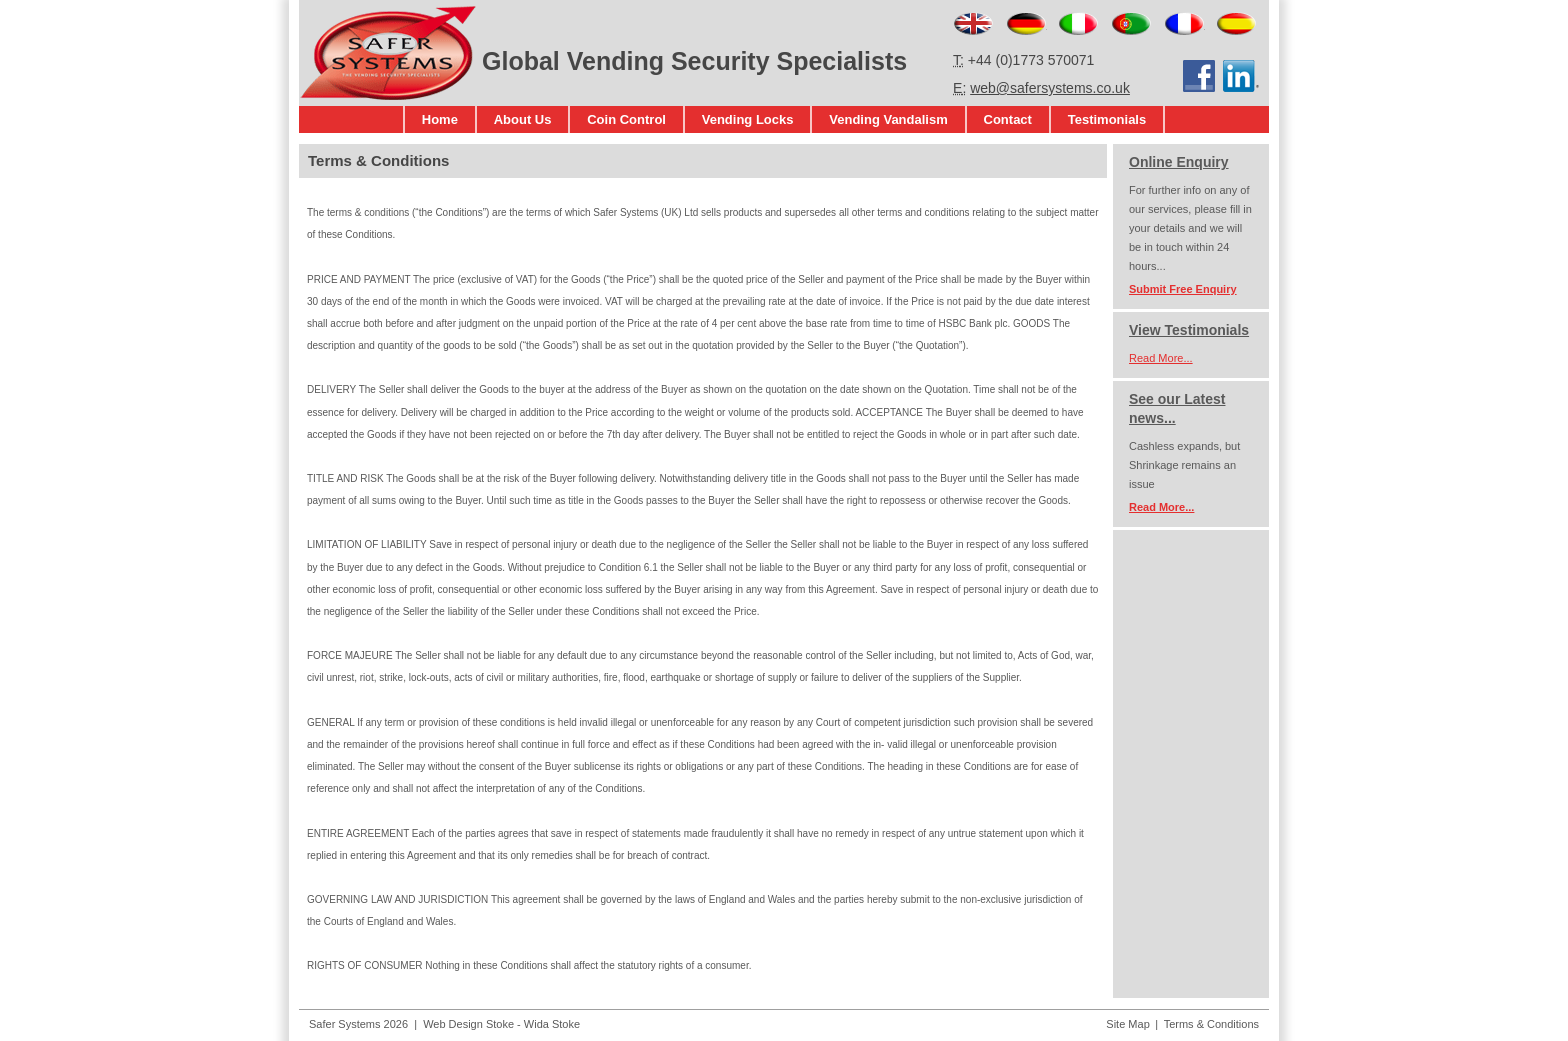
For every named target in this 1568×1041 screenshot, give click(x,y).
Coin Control (626, 119)
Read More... (1161, 358)
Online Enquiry (1179, 162)
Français (1184, 24)
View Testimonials (1189, 330)
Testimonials (1107, 119)
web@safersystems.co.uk (1050, 88)
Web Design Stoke (468, 1024)
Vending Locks (748, 119)
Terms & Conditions (1211, 1024)
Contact (1008, 119)
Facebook (1199, 76)
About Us (523, 119)
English (973, 24)
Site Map (1127, 1024)
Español (1236, 24)
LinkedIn (1242, 76)
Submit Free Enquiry (1183, 289)
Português (1131, 24)
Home (440, 119)
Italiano (1078, 24)
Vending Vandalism (888, 119)
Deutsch (1026, 24)
